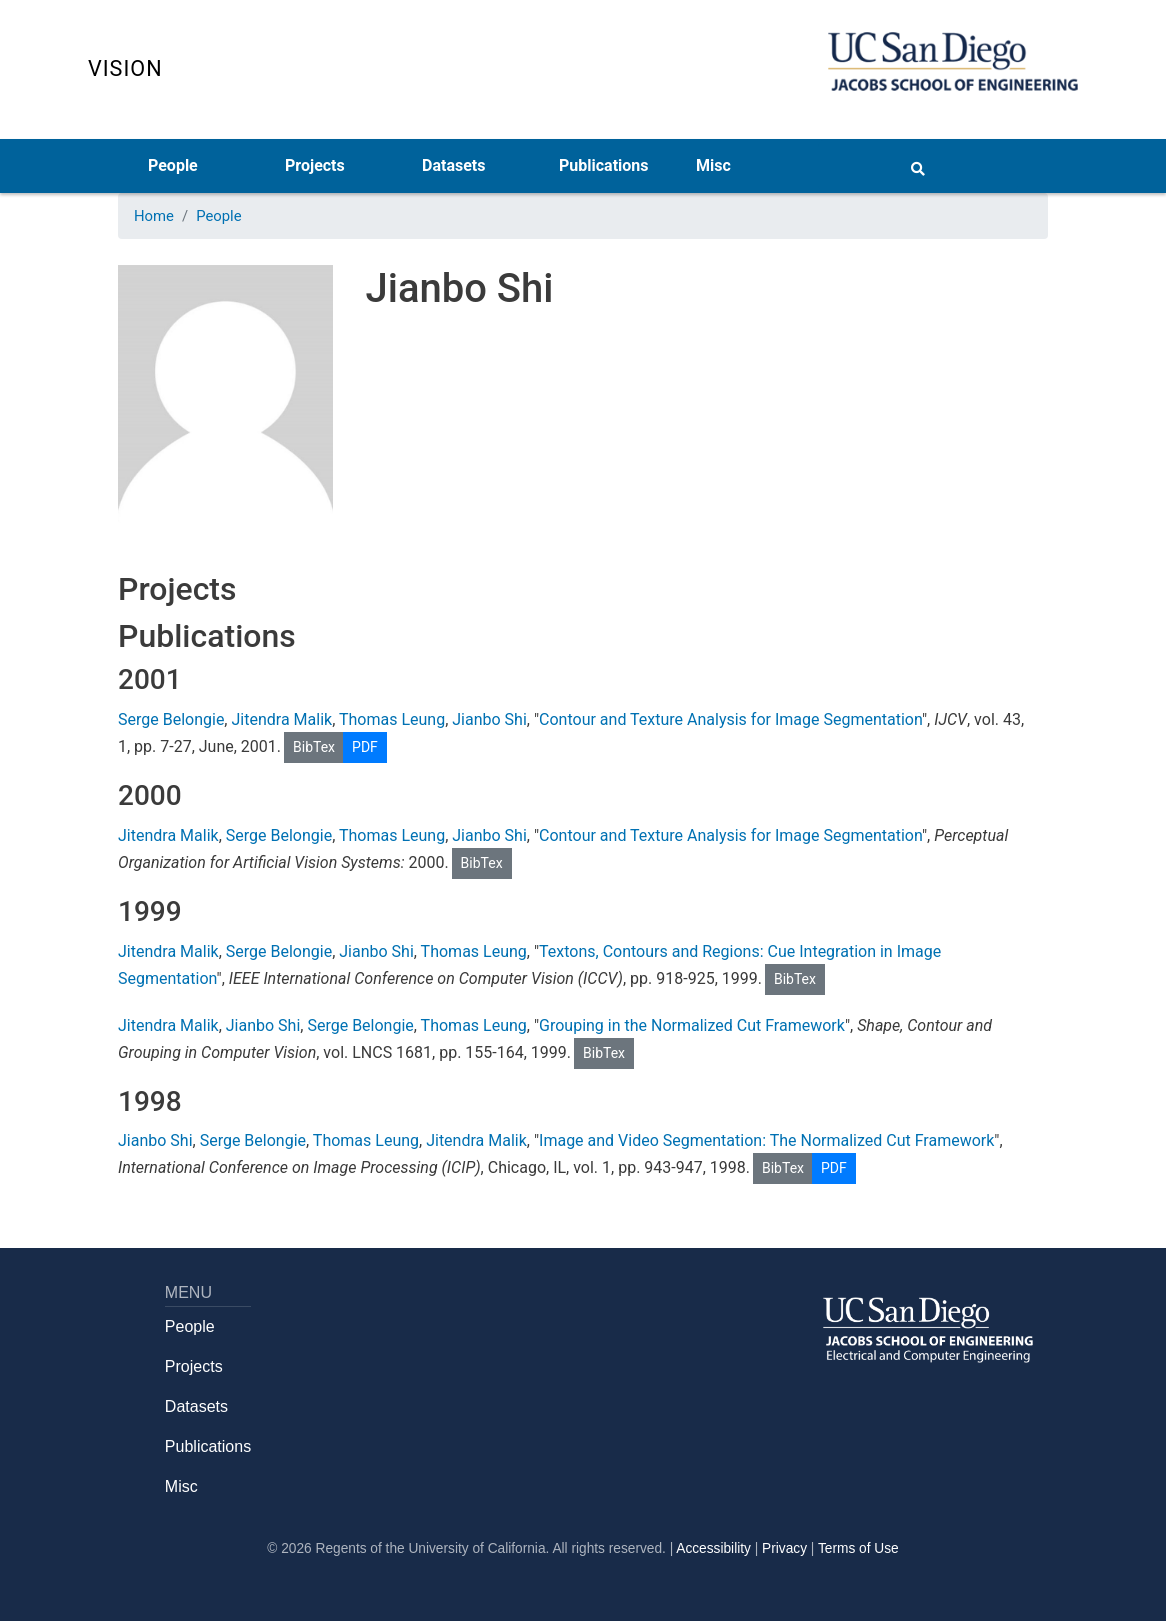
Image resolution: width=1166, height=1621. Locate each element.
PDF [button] (365, 747)
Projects (315, 165)
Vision (125, 68)
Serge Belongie (171, 719)
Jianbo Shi (489, 719)
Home (154, 216)
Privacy (784, 1548)
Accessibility (713, 1548)
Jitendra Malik (281, 719)
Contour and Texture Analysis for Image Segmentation (730, 719)
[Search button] (918, 165)
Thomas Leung (392, 719)
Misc (713, 165)
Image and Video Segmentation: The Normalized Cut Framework (766, 1140)
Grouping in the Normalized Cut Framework (692, 1025)
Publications (604, 165)
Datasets (453, 165)
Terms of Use (858, 1548)
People (173, 165)
